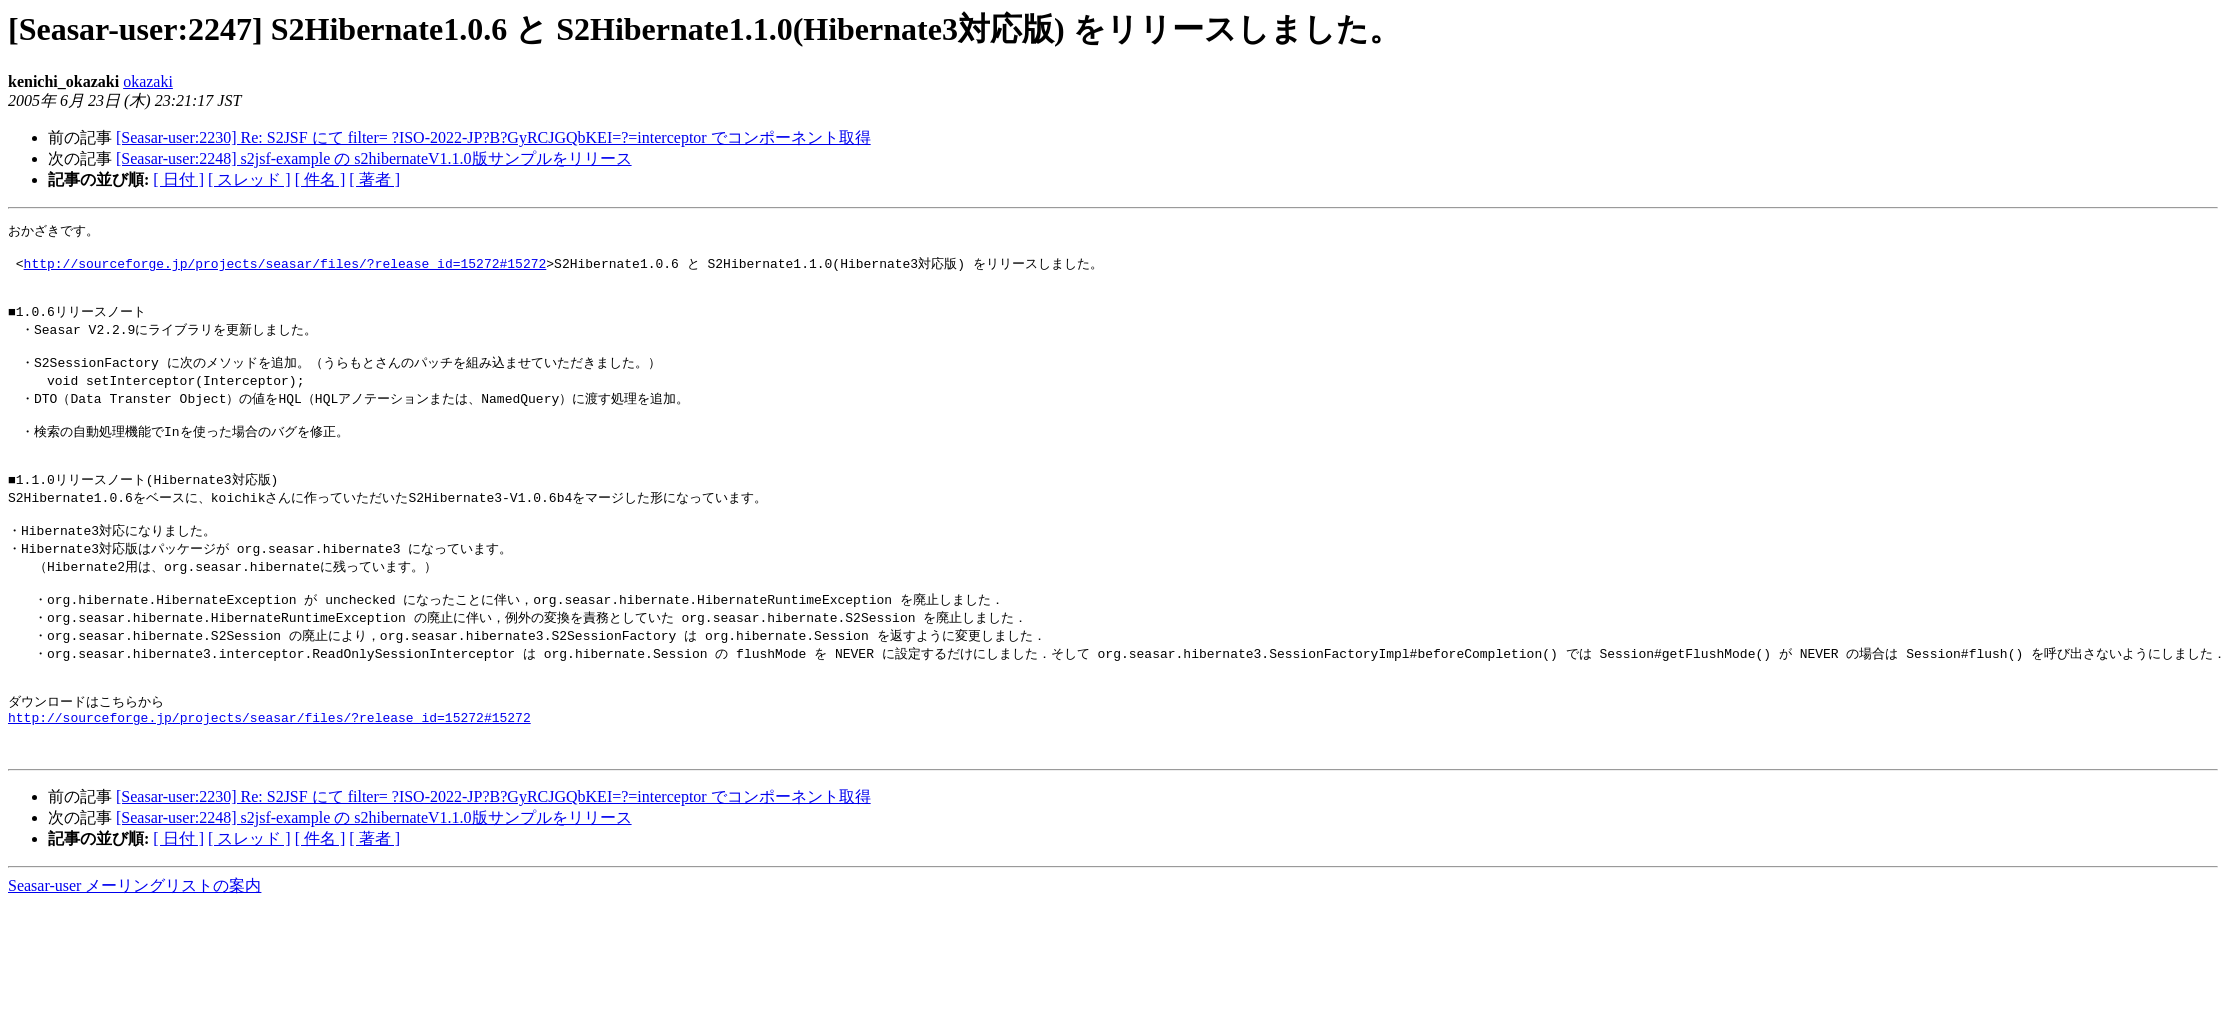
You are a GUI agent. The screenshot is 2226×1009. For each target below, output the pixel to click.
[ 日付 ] (178, 179)
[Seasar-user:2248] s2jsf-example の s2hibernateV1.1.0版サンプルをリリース (374, 158)
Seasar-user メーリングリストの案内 (134, 945)
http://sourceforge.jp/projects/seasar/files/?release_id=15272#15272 (285, 268)
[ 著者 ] (374, 179)
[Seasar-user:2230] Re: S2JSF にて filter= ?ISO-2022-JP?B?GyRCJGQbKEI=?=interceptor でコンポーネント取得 (493, 137)
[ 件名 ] (320, 179)
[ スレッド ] (249, 179)
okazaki (148, 81)
